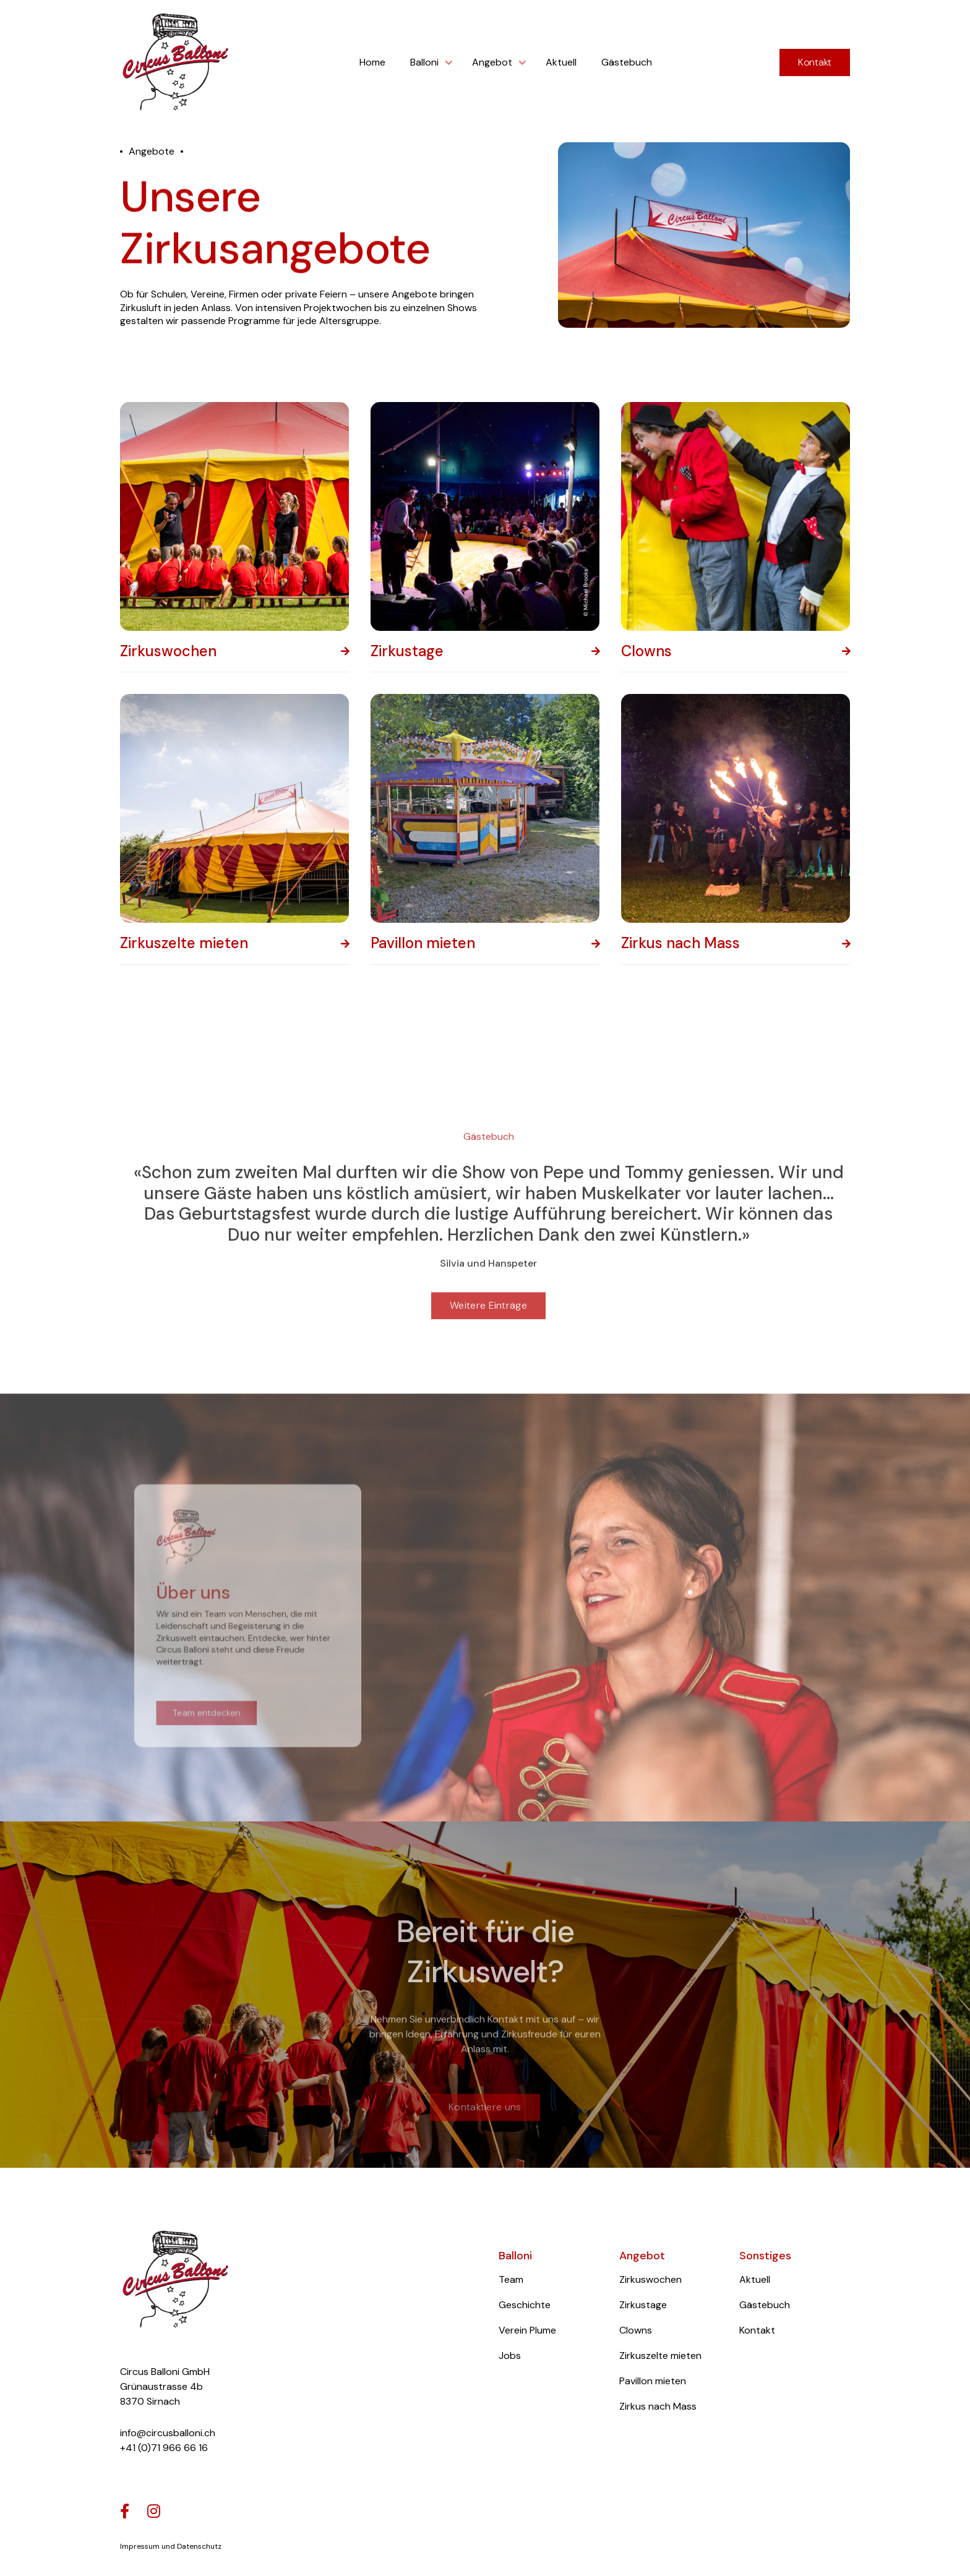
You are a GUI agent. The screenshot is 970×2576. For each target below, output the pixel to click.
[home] (175, 62)
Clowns (635, 2330)
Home (372, 62)
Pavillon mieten (652, 2380)
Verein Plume (527, 2330)
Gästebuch (626, 62)
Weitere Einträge (488, 1321)
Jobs (510, 2355)
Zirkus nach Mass (658, 2406)
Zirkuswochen (650, 2279)
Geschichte (525, 2304)
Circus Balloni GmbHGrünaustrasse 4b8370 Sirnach (165, 2386)
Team (511, 2279)
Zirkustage (643, 2304)
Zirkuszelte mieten (660, 2355)
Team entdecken (211, 1718)
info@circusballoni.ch (167, 2432)
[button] (429, 62)
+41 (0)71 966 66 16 (164, 2447)
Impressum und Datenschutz (170, 2546)
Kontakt (814, 62)
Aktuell (561, 62)
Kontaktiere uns (485, 2130)
